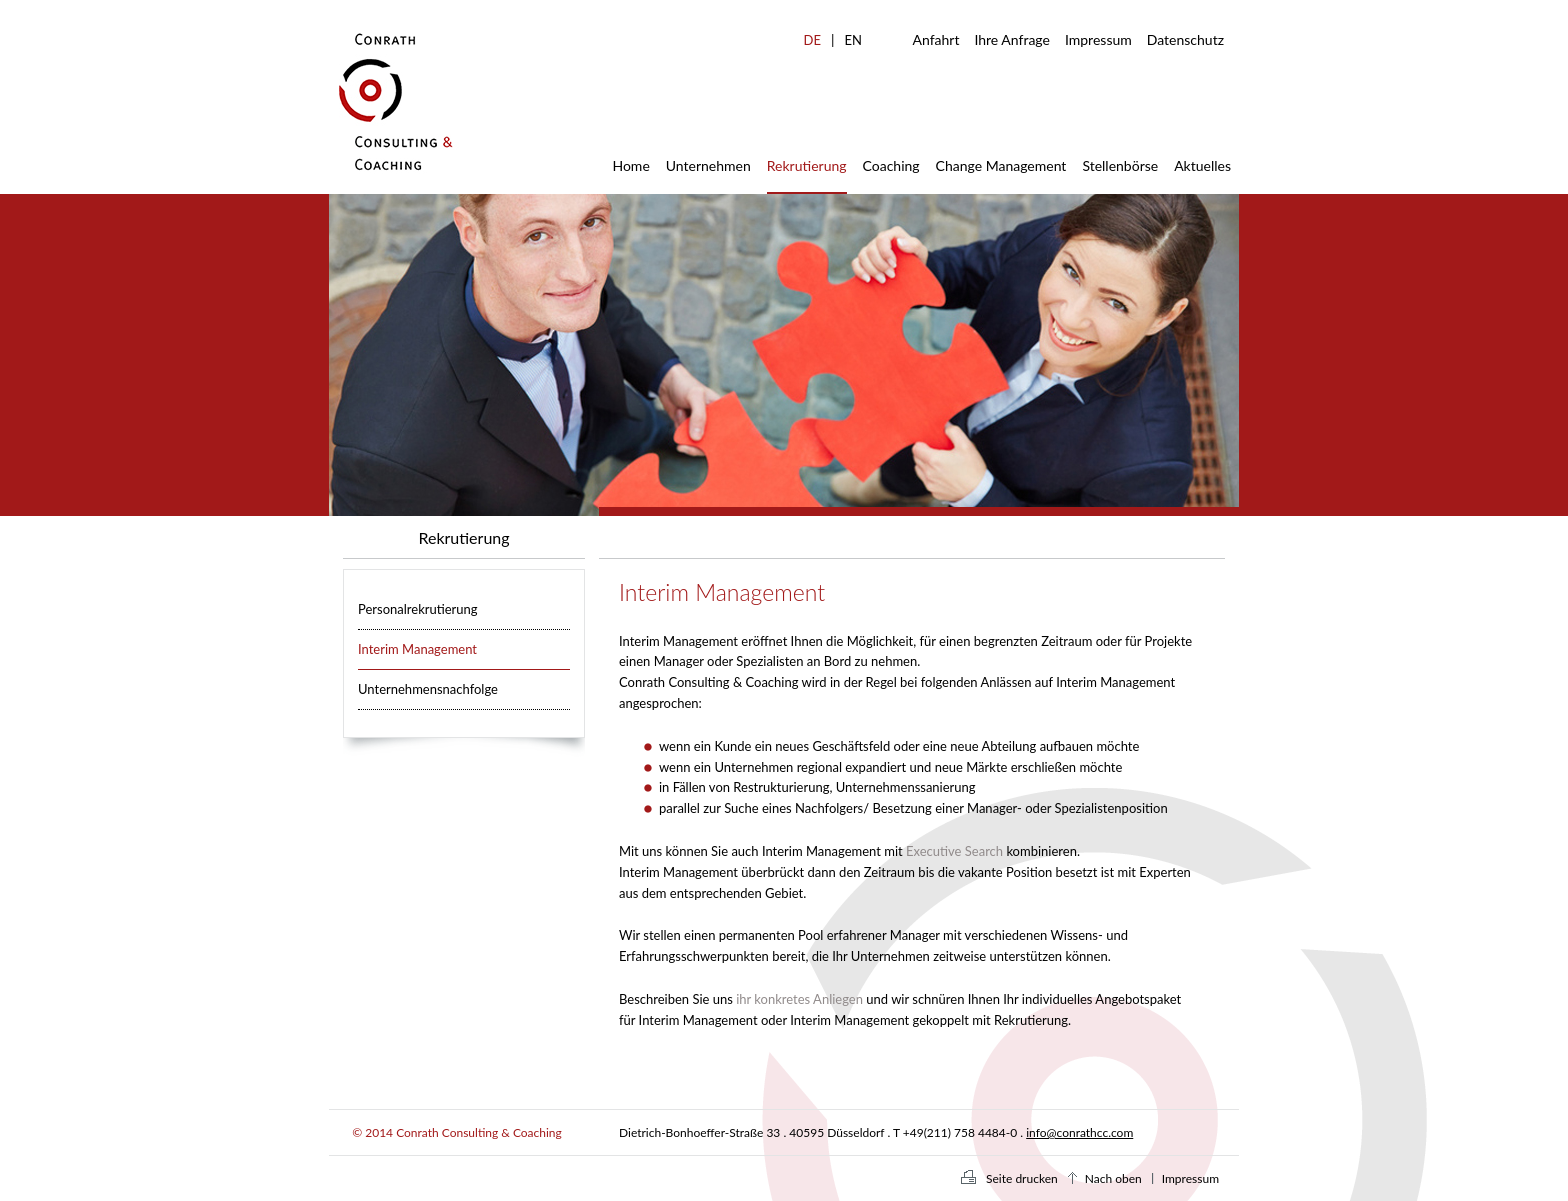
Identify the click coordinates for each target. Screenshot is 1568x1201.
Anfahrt (936, 39)
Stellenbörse (1120, 165)
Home (630, 165)
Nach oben (1113, 1178)
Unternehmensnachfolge (428, 689)
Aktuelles (1202, 165)
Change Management (1001, 165)
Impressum (1098, 39)
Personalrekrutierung (418, 609)
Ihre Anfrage (1012, 39)
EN (853, 40)
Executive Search (954, 851)
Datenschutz (1185, 39)
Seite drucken (1022, 1178)
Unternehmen (708, 165)
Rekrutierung (807, 165)
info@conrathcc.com (1079, 1132)
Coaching (891, 165)
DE (812, 40)
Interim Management (417, 649)
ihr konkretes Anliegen (799, 999)
